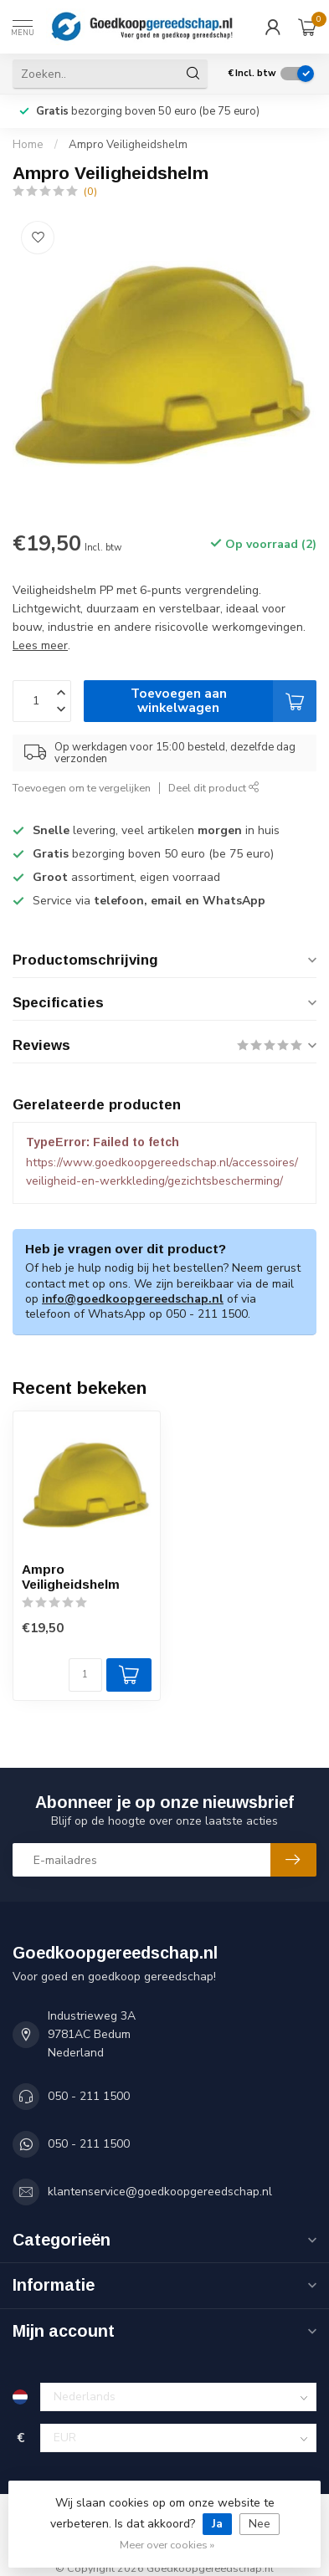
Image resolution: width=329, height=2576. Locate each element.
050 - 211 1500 (89, 2096)
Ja (217, 2524)
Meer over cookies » (167, 2545)
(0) (90, 191)
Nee (259, 2524)
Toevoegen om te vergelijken (82, 788)
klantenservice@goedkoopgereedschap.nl (160, 2192)
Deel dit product (214, 788)
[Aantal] (85, 1675)
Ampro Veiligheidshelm (128, 144)
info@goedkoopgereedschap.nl (133, 1299)
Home (28, 144)
